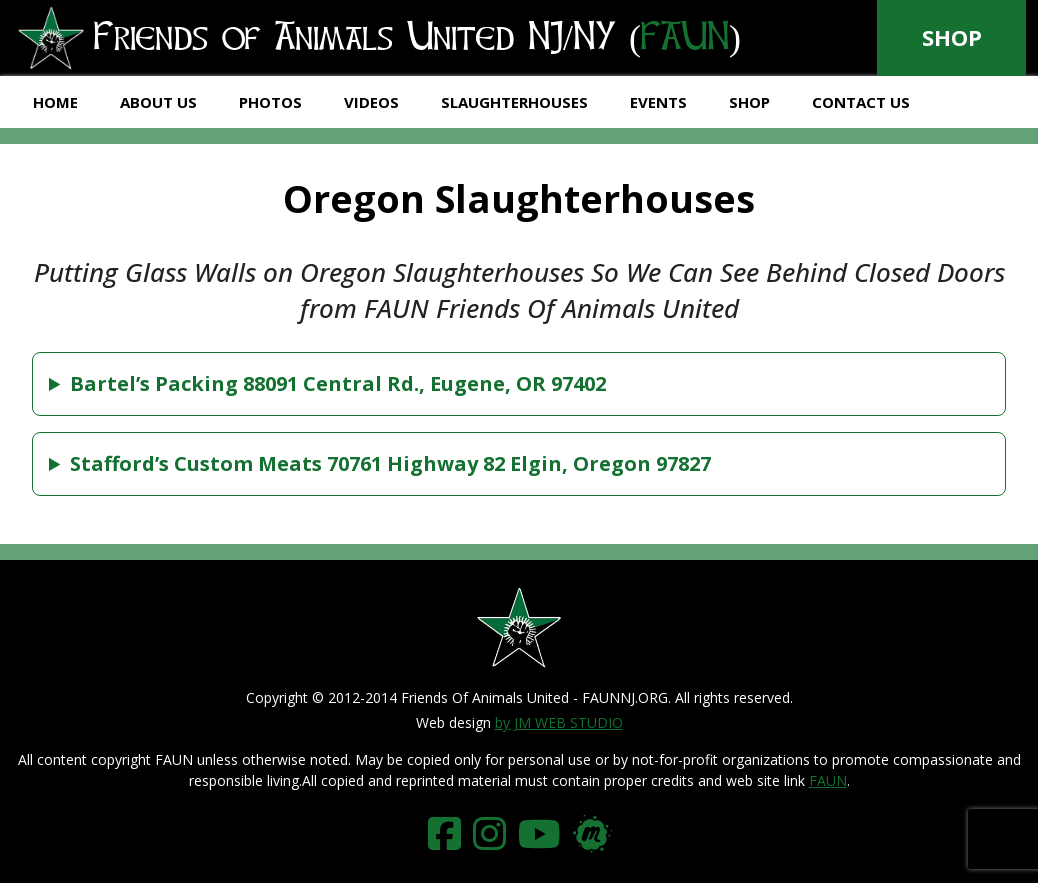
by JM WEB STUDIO (559, 722)
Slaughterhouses (514, 102)
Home (55, 102)
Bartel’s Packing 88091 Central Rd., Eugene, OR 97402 (338, 383)
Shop (952, 37)
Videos (371, 102)
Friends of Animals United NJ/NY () (378, 39)
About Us (158, 102)
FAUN (828, 780)
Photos (270, 102)
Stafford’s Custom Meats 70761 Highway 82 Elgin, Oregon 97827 (390, 463)
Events (658, 102)
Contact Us (861, 102)
